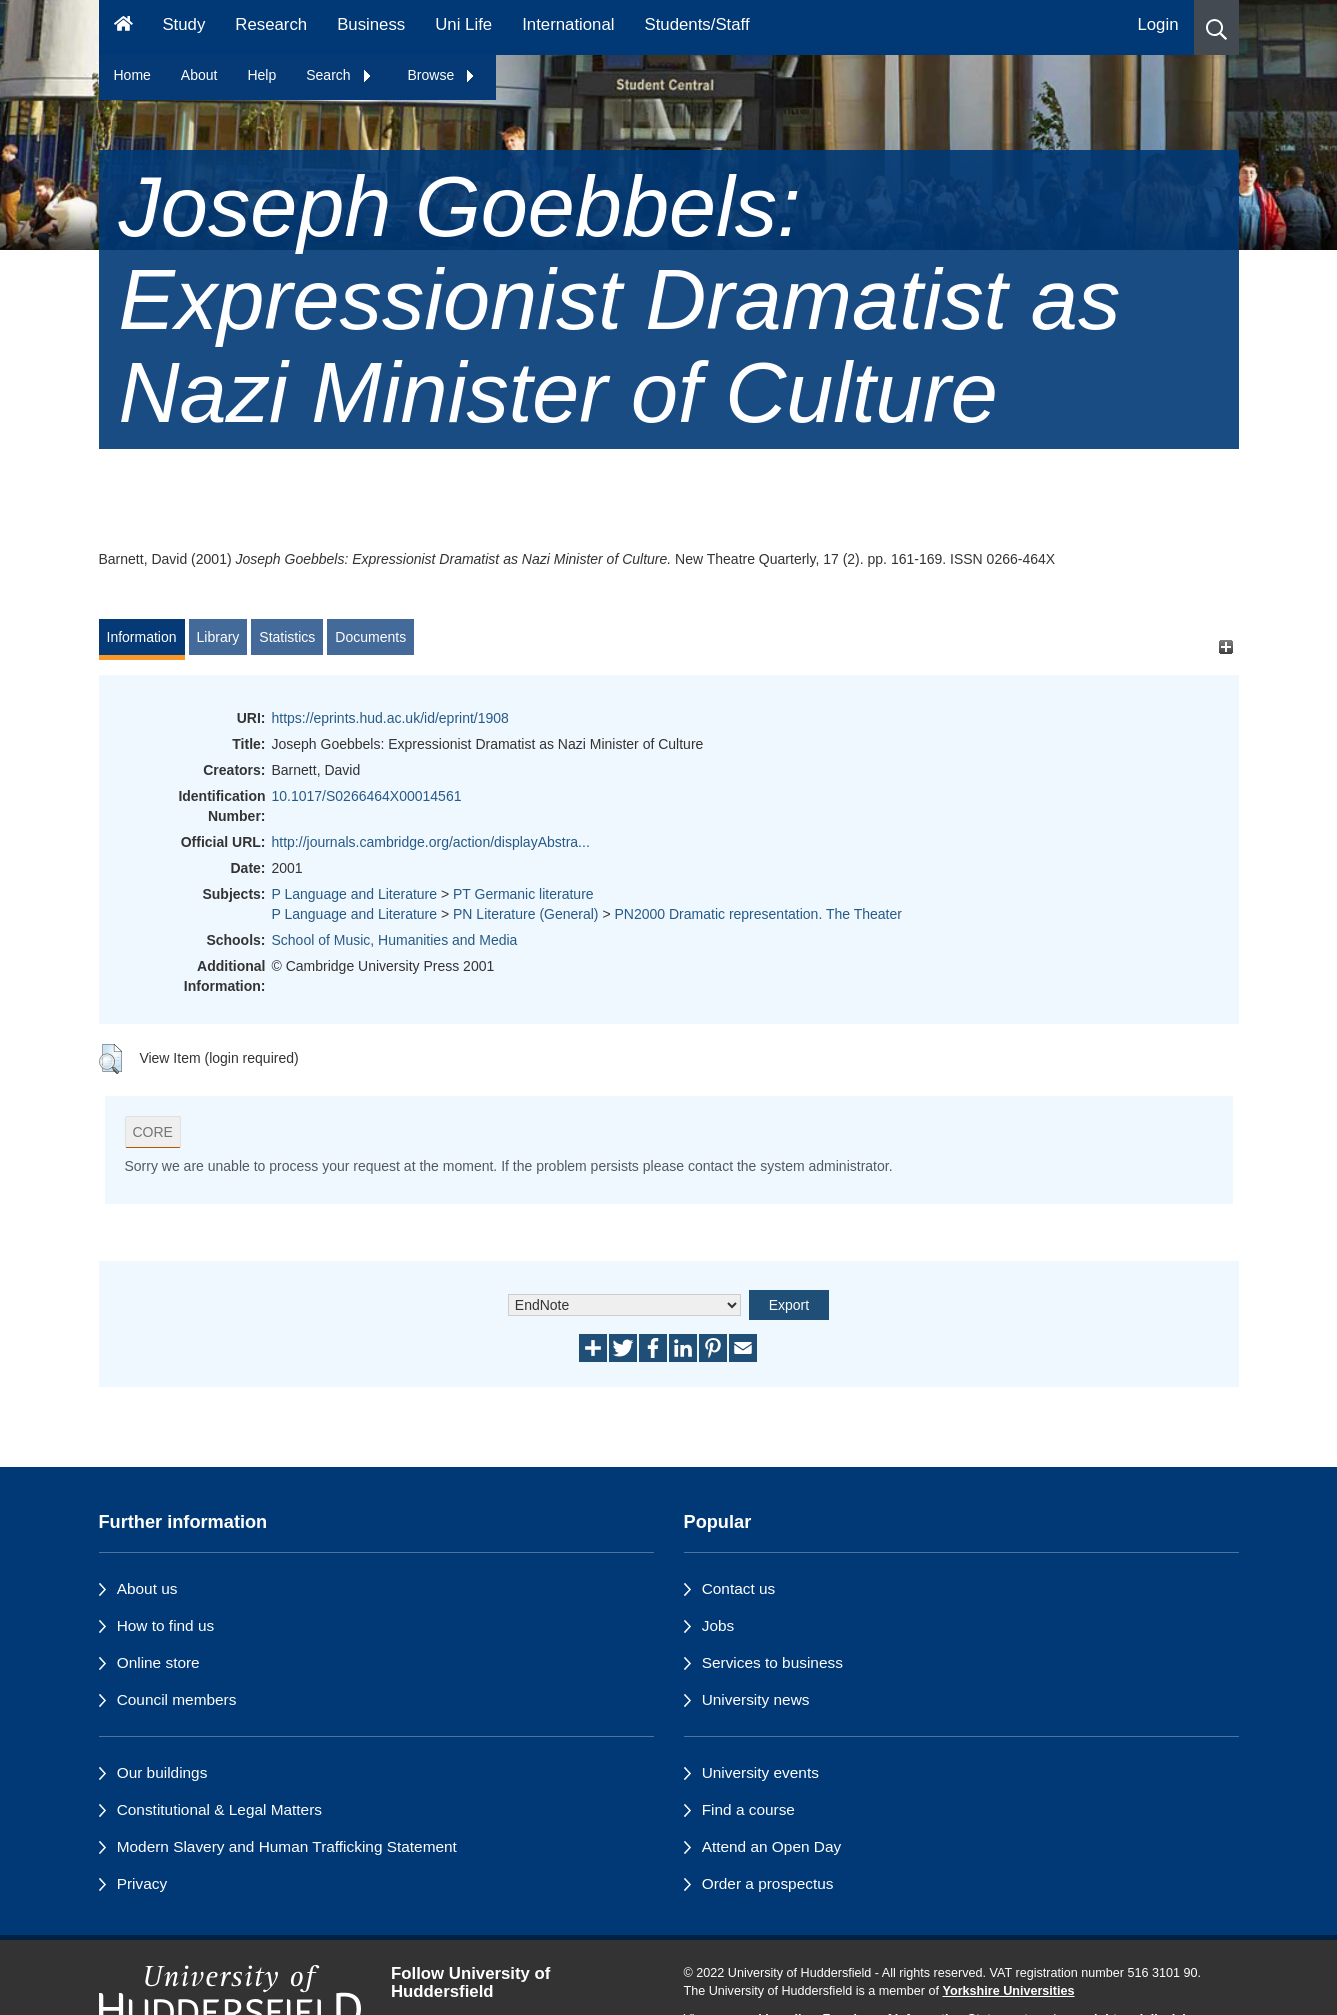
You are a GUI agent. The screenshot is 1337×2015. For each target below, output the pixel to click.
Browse (442, 75)
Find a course (748, 1809)
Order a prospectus (768, 1883)
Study (183, 24)
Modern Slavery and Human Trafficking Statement (287, 1846)
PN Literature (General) (526, 914)
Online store (158, 1662)
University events (760, 1772)
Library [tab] (218, 637)
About (199, 75)
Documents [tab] (370, 637)
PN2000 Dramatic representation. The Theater (758, 914)
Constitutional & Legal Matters (219, 1809)
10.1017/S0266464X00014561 (367, 796)
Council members (177, 1699)
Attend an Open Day (771, 1846)
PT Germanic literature (523, 894)
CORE (153, 1132)
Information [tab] (142, 637)
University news (756, 1699)
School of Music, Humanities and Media (395, 940)
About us (147, 1588)
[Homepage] (123, 27)
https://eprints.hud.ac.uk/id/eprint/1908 (390, 718)
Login (1157, 24)
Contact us (739, 1588)
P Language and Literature (355, 894)
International (568, 24)
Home (132, 75)
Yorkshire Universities (1008, 1991)
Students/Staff (697, 24)
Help (261, 75)
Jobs (718, 1625)
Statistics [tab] (287, 637)
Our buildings (162, 1772)
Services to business (772, 1662)
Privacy (142, 1883)
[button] (1216, 27)
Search (339, 75)
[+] (1226, 646)
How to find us (166, 1625)
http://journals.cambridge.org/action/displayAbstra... (431, 842)
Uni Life (463, 24)
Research (271, 24)
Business (371, 24)
